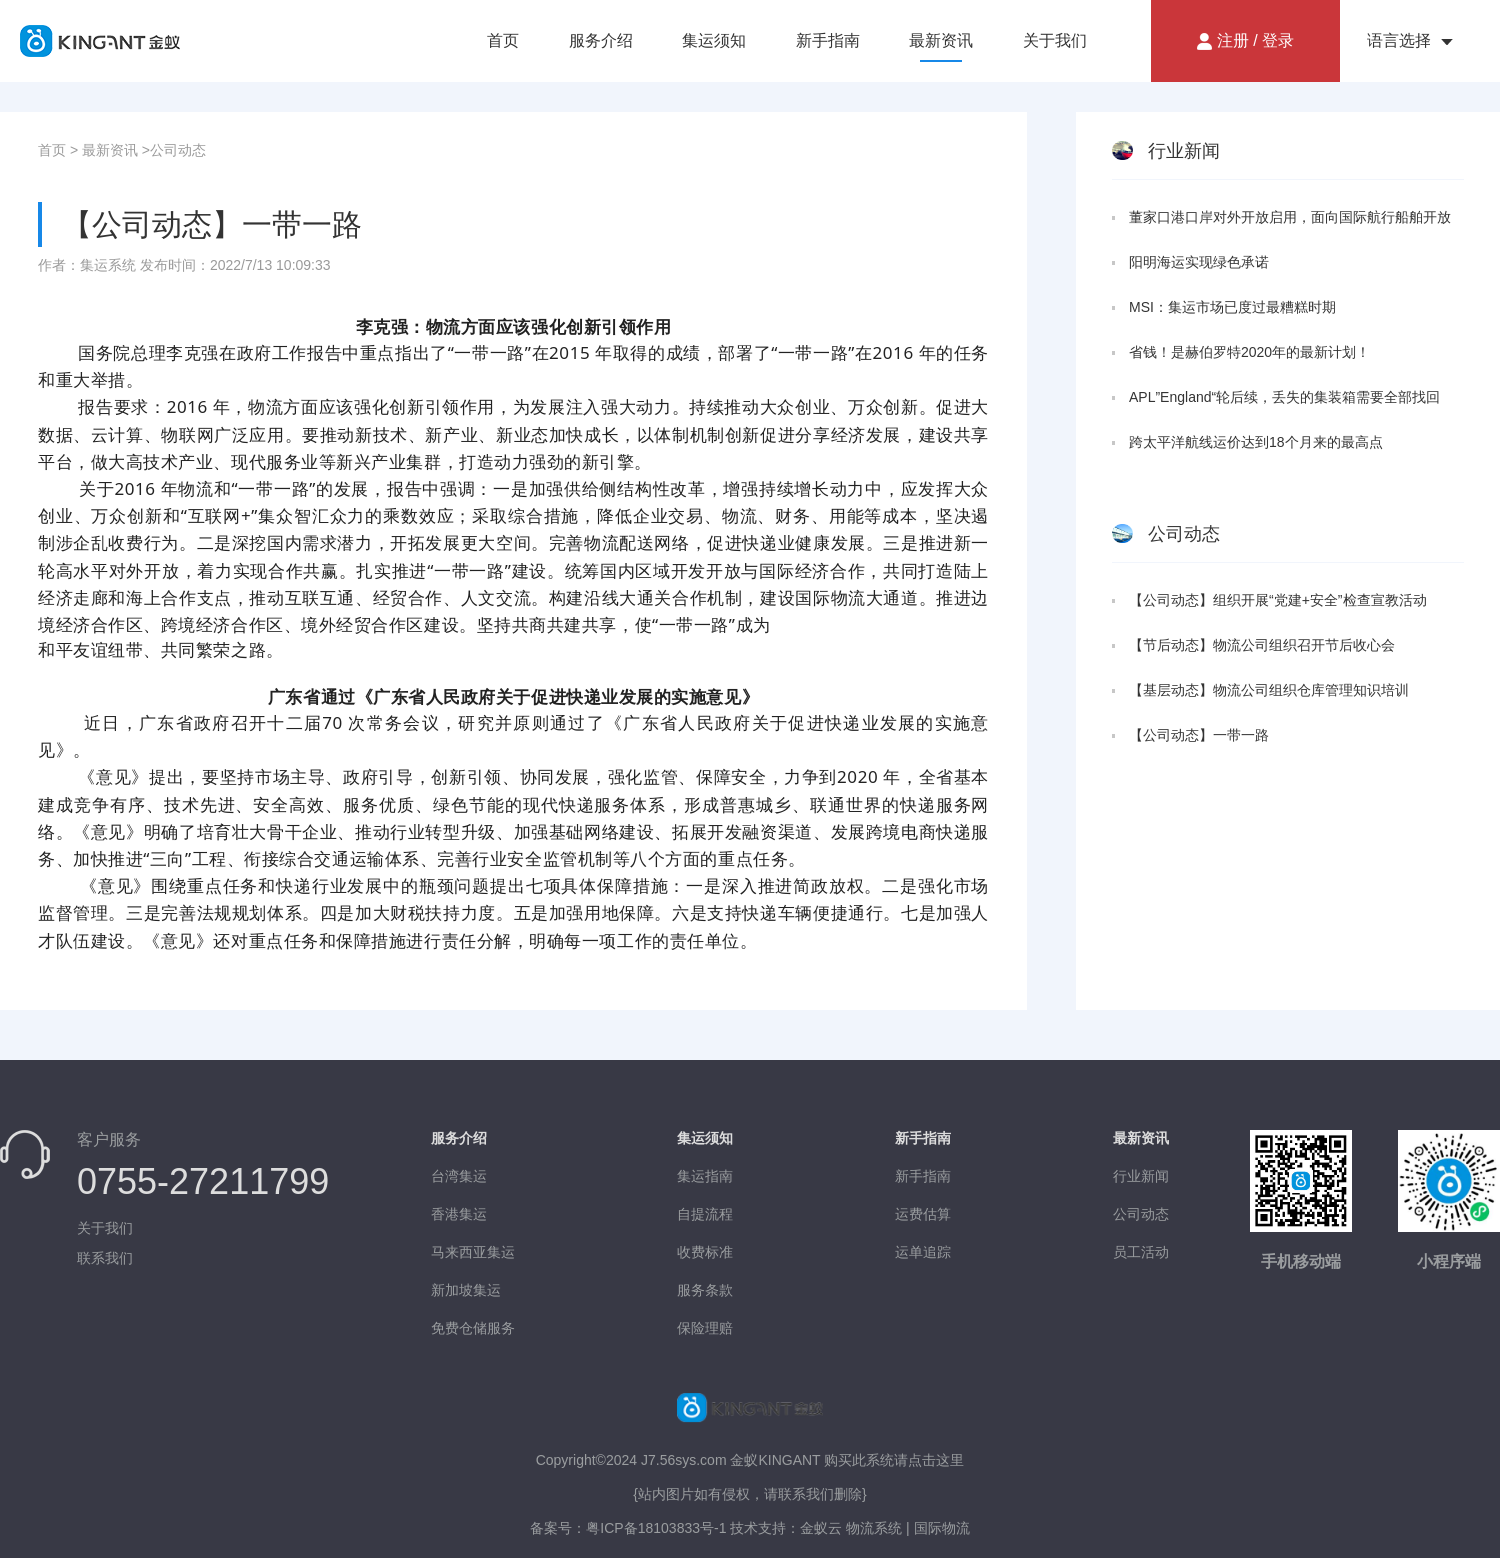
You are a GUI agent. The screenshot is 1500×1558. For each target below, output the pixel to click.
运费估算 (923, 1214)
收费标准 (705, 1252)
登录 (1278, 40)
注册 (1233, 40)
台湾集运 (459, 1176)
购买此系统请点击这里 (894, 1460)
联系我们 (105, 1258)
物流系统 (872, 1528)
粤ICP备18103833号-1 (656, 1528)
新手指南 (828, 40)
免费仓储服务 (473, 1328)
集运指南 (705, 1176)
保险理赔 (705, 1328)
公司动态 (178, 150)
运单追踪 (923, 1252)
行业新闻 (1141, 1176)
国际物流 (942, 1528)
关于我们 (1055, 40)
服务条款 (705, 1290)
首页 (503, 40)
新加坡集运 (466, 1290)
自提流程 (705, 1214)
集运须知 (714, 40)
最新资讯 (941, 40)
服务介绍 (601, 40)
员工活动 (1141, 1252)
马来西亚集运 (473, 1252)
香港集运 (459, 1214)
